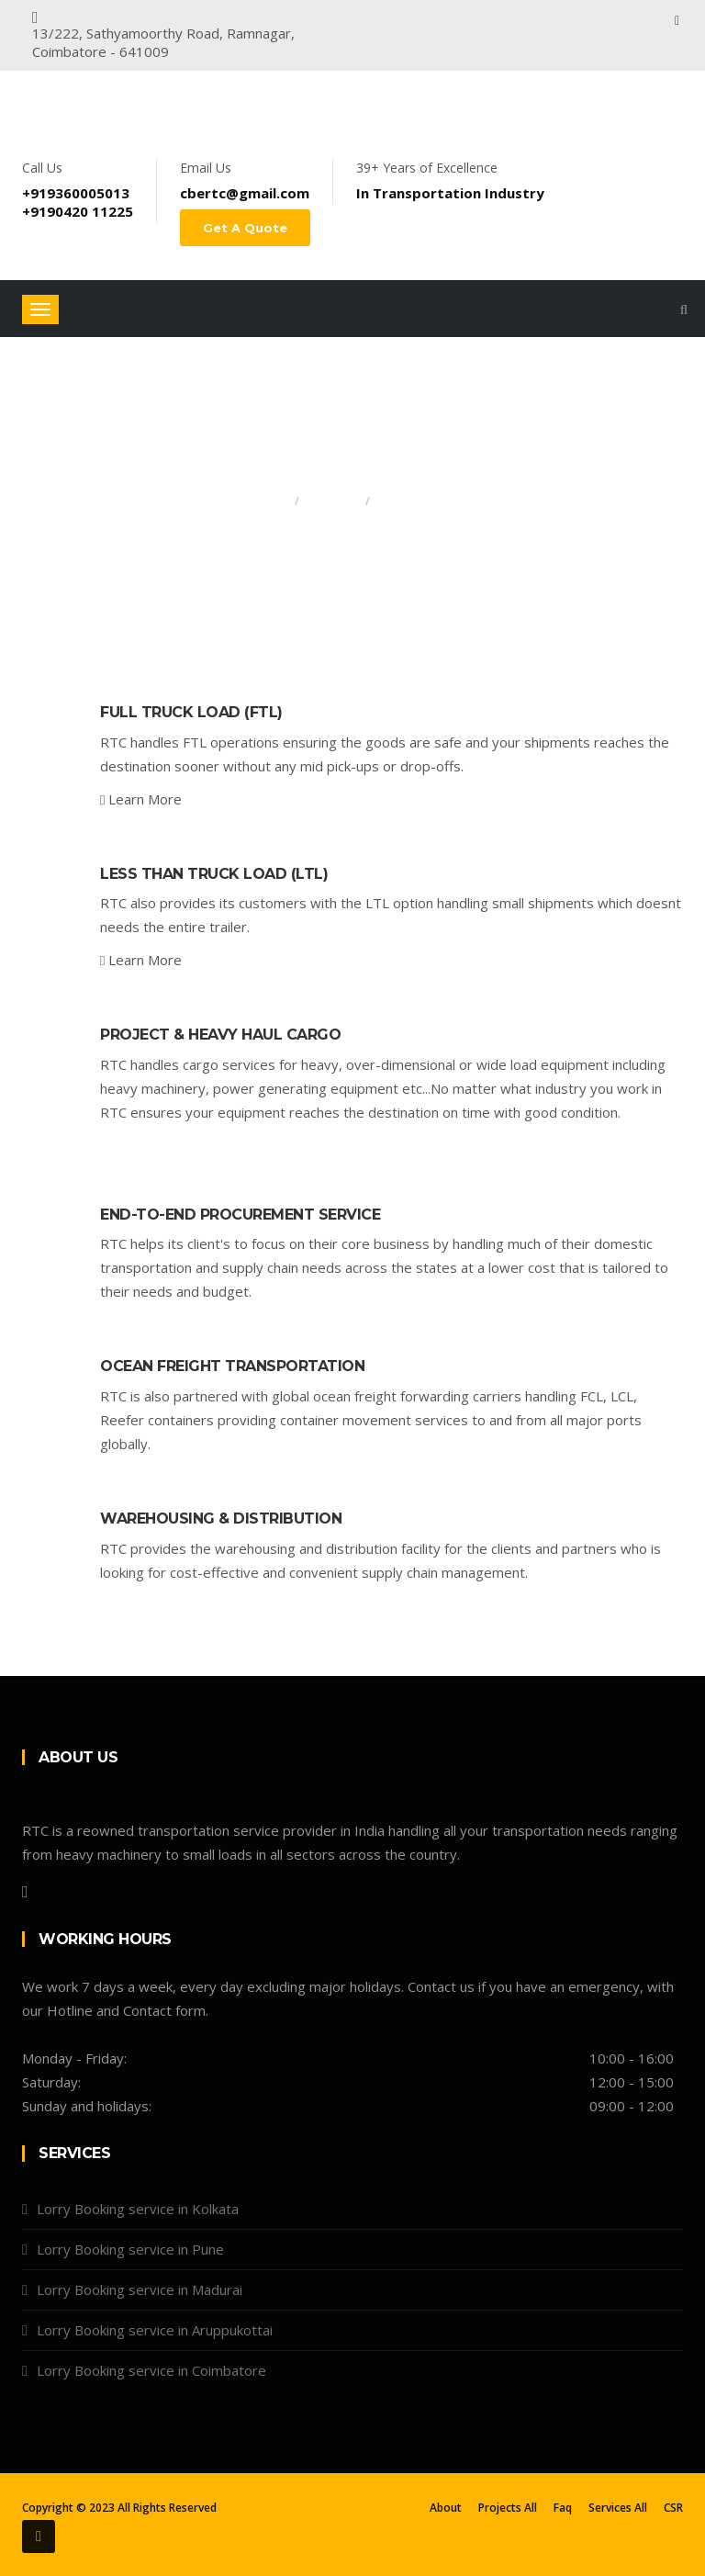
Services (332, 501)
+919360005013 (75, 193)
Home (270, 501)
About (446, 2508)
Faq (563, 2508)
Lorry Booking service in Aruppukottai (155, 2330)
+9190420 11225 (77, 211)
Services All (617, 2508)
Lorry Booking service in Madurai (139, 2289)
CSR (673, 2508)
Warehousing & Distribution (220, 1518)
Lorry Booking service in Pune (130, 2249)
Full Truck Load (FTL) (191, 712)
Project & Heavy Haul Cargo (220, 1034)
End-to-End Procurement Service (240, 1214)
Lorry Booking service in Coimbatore (151, 2370)
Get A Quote (245, 227)
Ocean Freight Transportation (232, 1366)
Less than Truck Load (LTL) (214, 874)
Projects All (507, 2508)
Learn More (141, 799)
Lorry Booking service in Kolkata (138, 2208)
